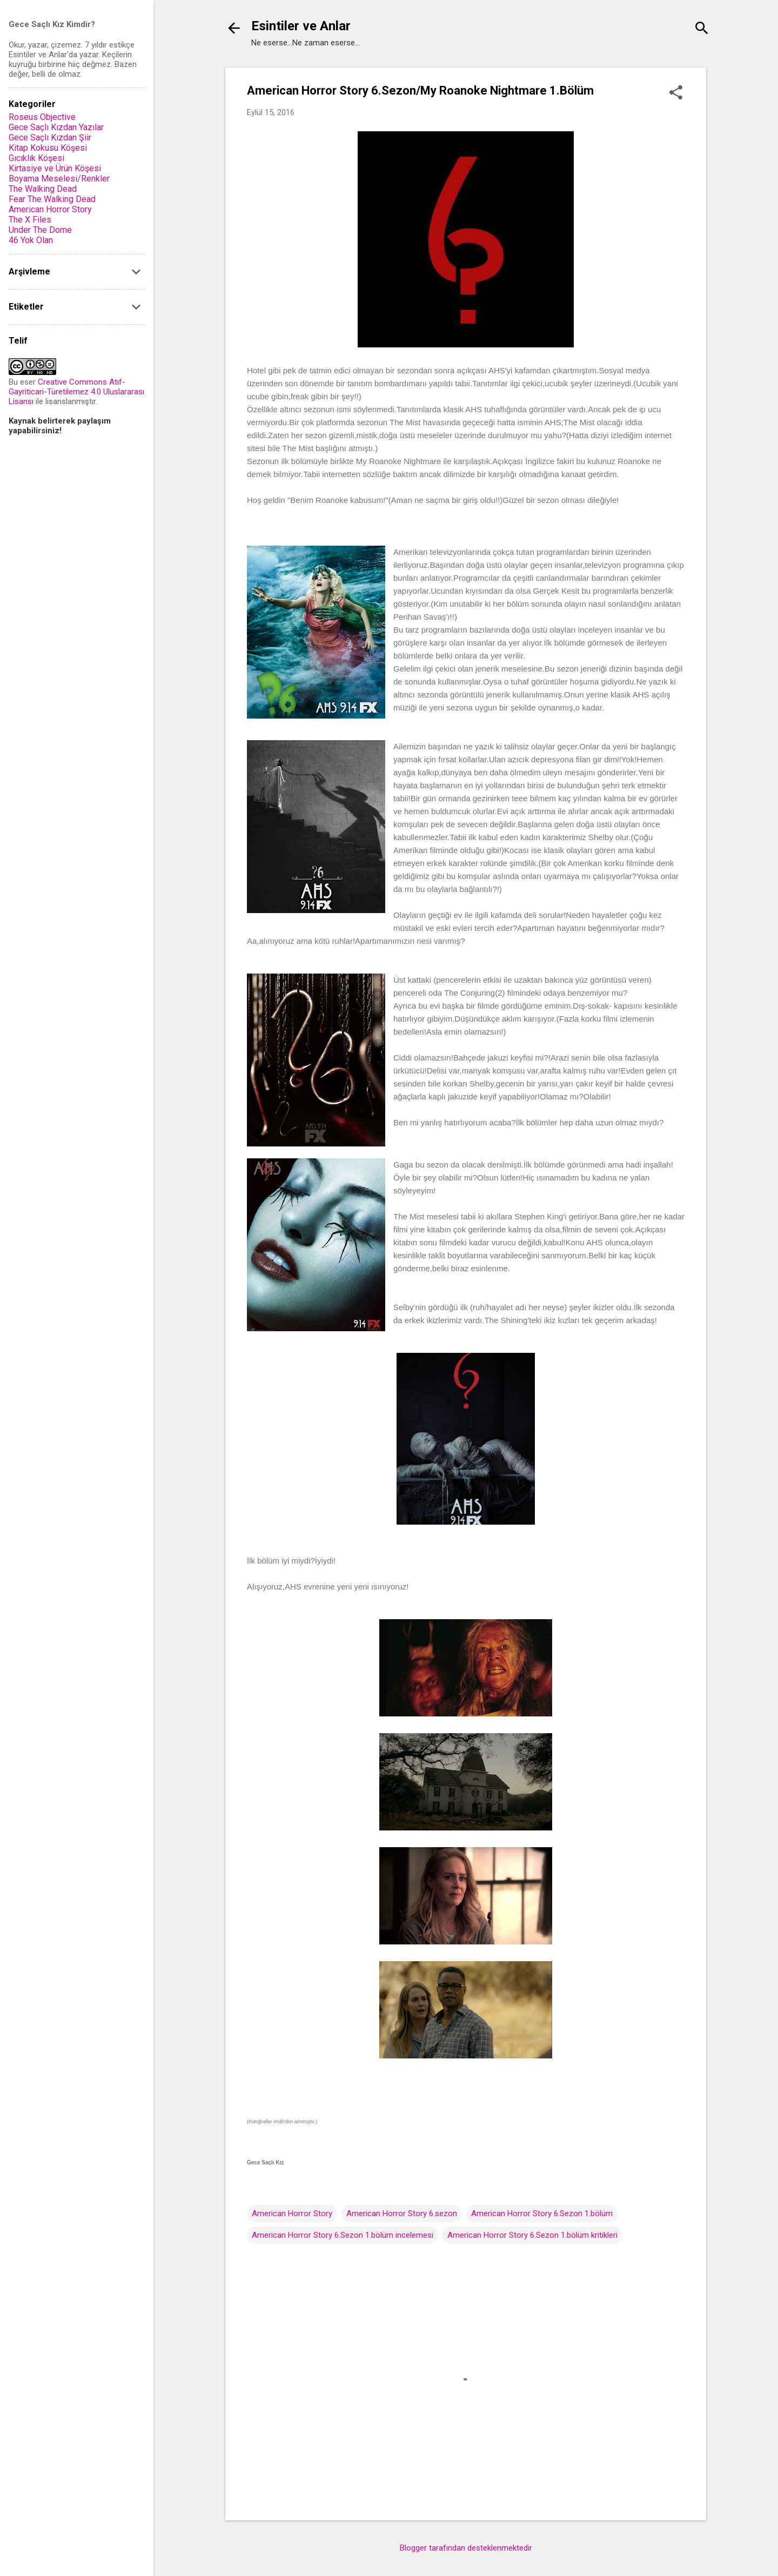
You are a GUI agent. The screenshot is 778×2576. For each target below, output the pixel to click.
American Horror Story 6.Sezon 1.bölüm (542, 2213)
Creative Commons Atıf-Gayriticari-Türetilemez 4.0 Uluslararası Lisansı (76, 391)
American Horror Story (292, 2213)
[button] (676, 93)
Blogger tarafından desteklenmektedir (466, 2548)
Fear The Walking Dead (52, 199)
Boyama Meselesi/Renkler (59, 178)
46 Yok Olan (31, 240)
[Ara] (701, 29)
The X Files (30, 219)
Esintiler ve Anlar (301, 25)
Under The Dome (40, 230)
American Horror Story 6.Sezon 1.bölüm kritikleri (532, 2235)
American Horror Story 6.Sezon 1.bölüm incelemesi (342, 2235)
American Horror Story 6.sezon (401, 2213)
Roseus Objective (42, 117)
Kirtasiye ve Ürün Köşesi (55, 168)
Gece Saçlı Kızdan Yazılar (56, 127)
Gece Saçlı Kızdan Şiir (50, 137)
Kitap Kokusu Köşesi (48, 148)
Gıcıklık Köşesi (36, 158)
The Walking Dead (43, 189)
